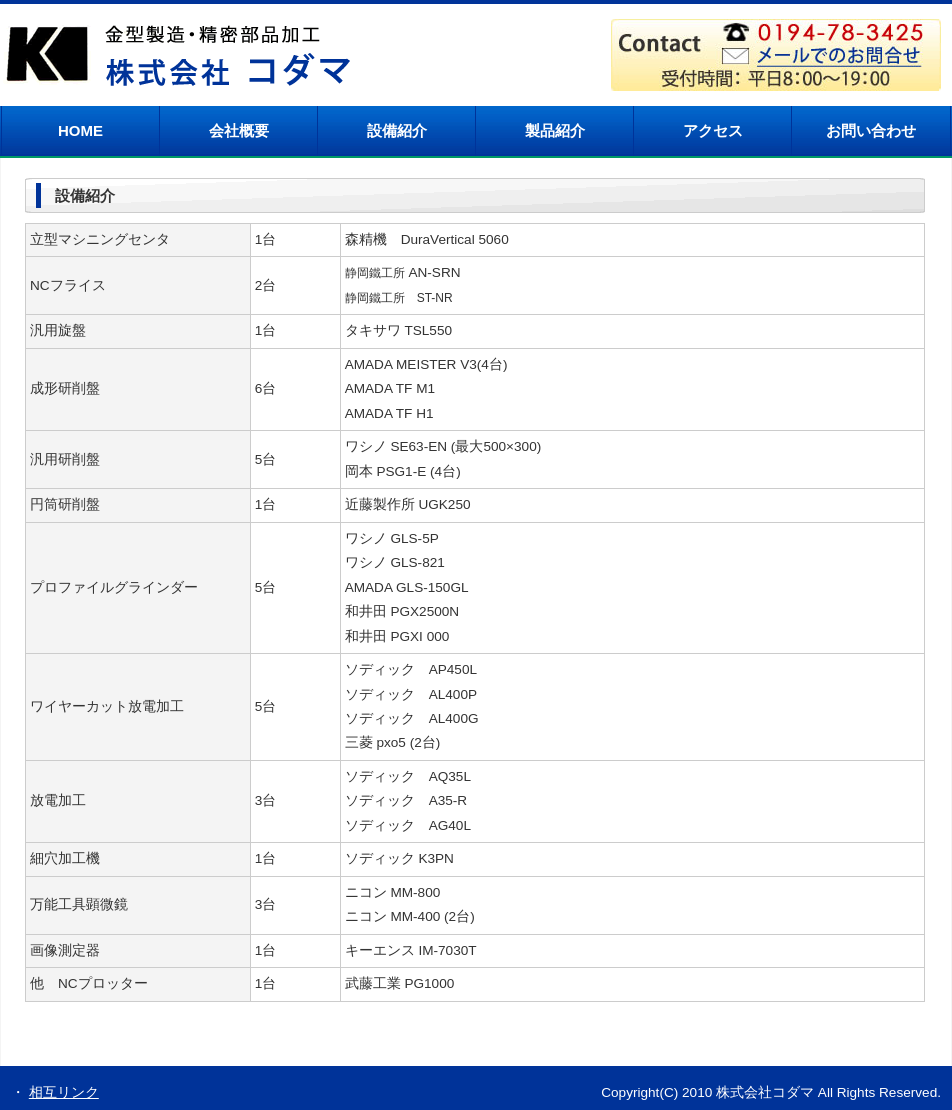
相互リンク (64, 1092)
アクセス (713, 130)
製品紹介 (555, 130)
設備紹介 (397, 130)
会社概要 (239, 130)
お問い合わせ (871, 130)
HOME (80, 130)
